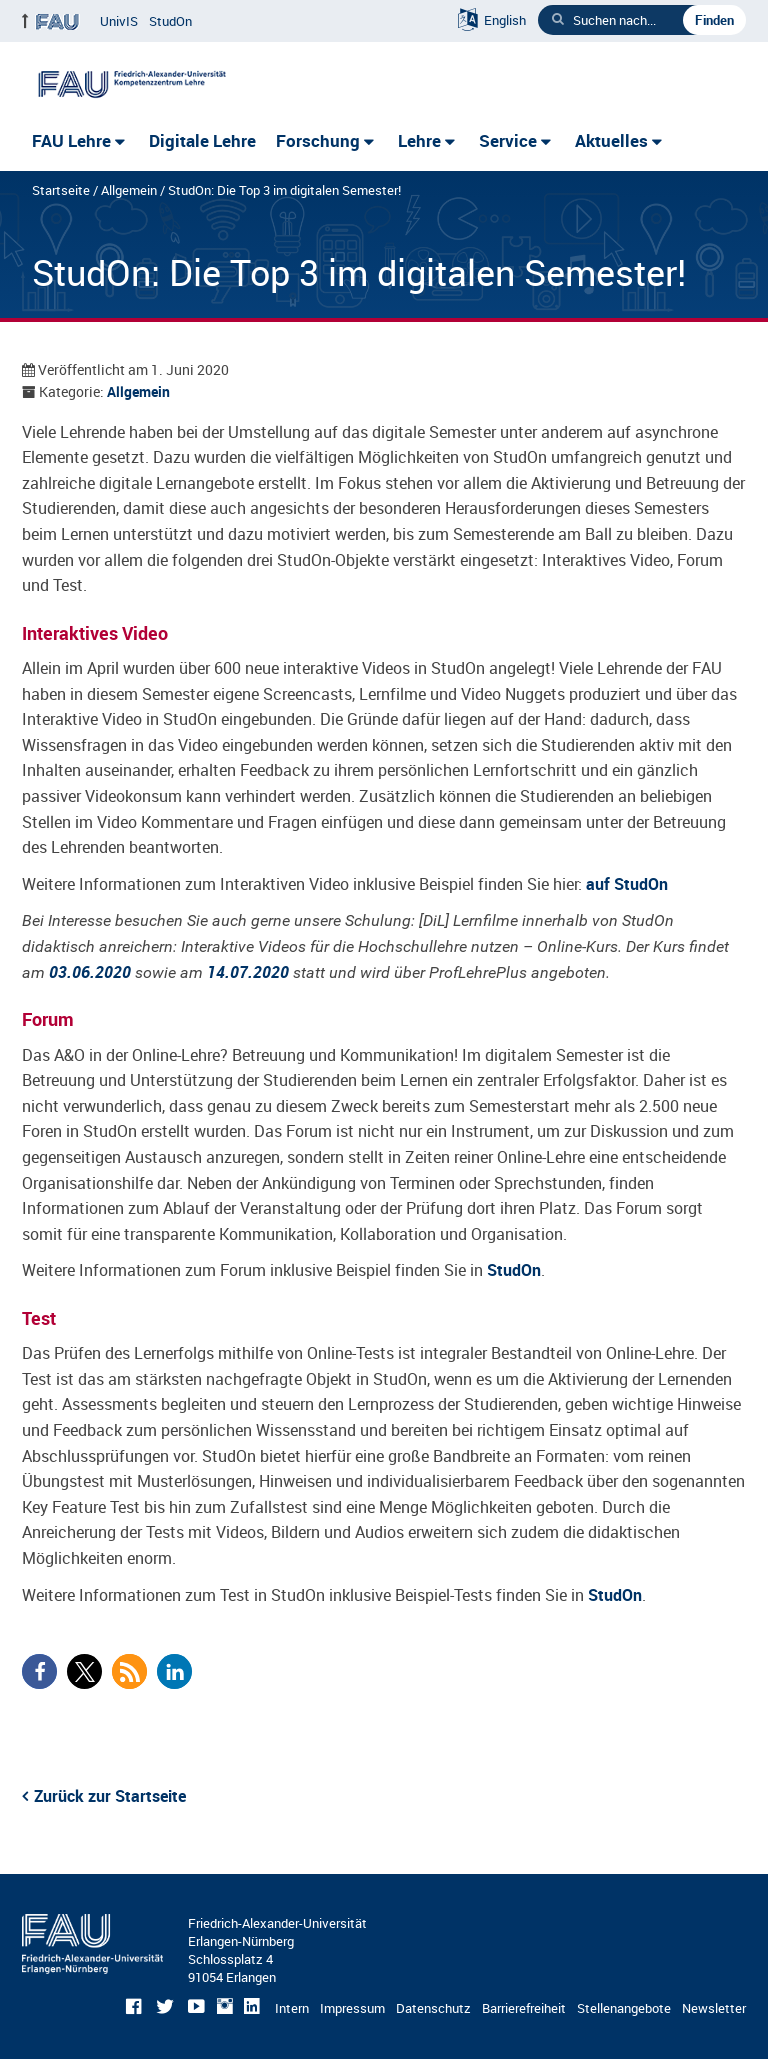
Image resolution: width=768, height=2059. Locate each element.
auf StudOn (627, 884)
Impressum (352, 2008)
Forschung (318, 140)
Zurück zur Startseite (110, 1796)
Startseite (61, 190)
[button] (39, 1671)
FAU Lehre (71, 140)
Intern (292, 2008)
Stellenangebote (624, 2008)
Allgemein (129, 190)
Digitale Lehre (202, 140)
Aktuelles (611, 140)
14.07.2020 (248, 972)
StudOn (170, 21)
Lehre (419, 140)
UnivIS (119, 21)
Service (508, 140)
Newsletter (714, 2008)
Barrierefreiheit (524, 2008)
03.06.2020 (90, 972)
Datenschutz (433, 2008)
